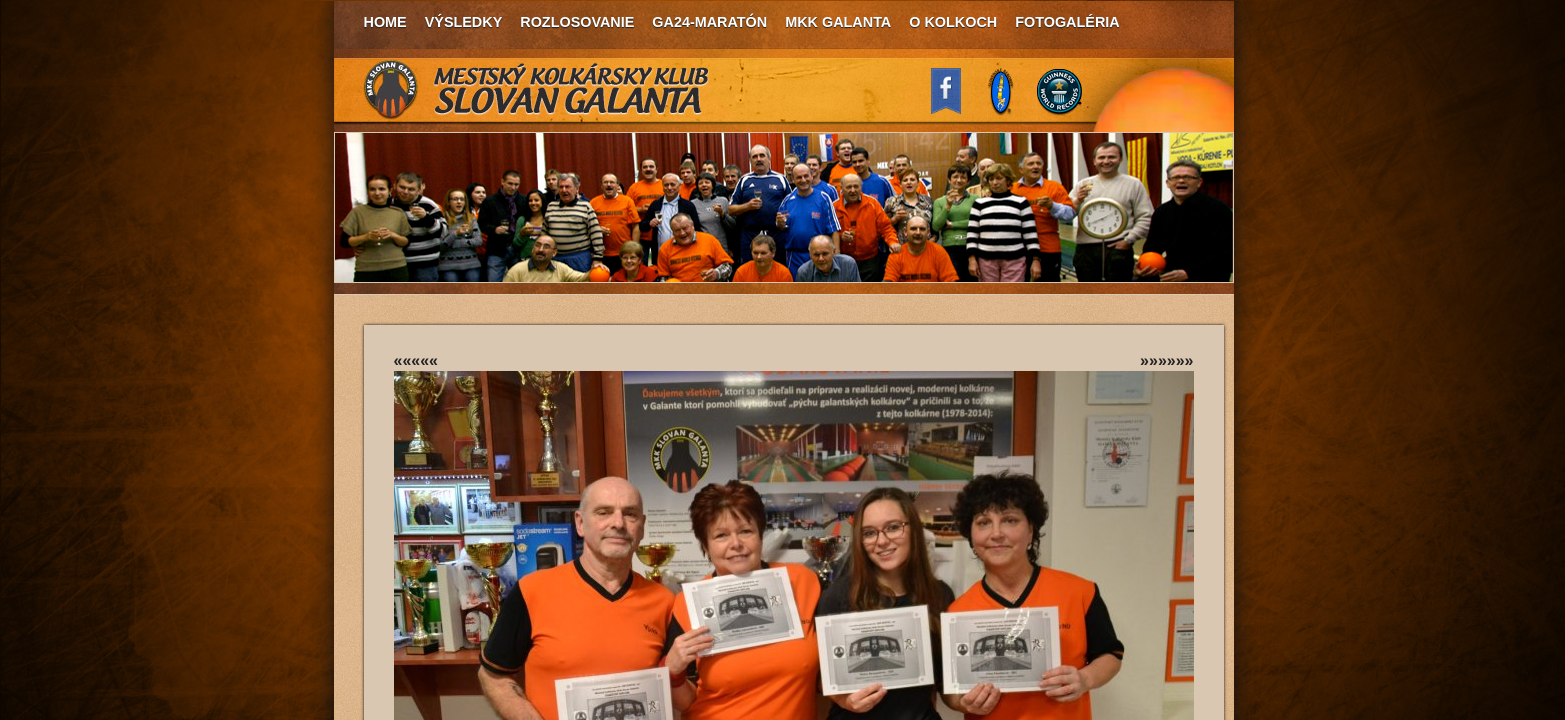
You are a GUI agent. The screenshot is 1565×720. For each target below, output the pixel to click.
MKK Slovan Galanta (537, 90)
